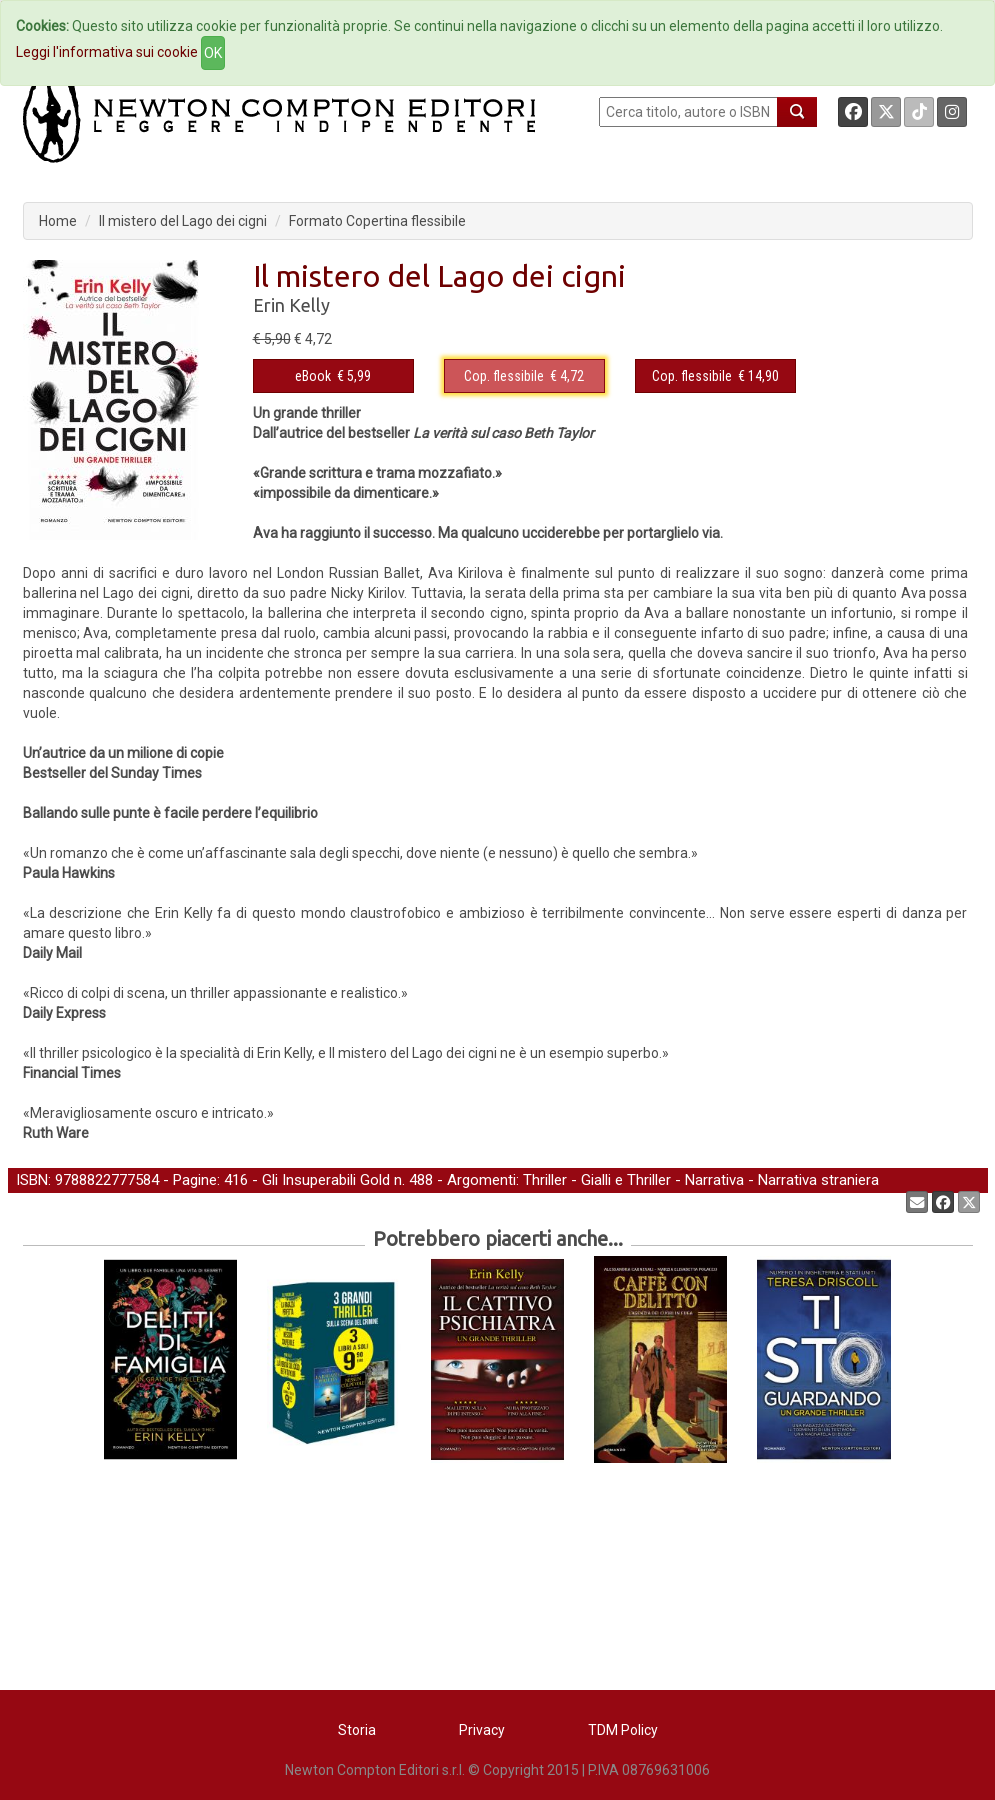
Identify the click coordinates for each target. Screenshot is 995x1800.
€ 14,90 (715, 376)
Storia (357, 1730)
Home (58, 221)
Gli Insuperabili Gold (326, 1180)
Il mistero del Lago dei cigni (183, 221)
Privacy (482, 1730)
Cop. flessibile (504, 376)
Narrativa (714, 1180)
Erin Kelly (291, 305)
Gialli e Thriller (626, 1180)
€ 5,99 (333, 376)
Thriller (545, 1180)
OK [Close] (213, 53)
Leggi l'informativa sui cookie (107, 52)
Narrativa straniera (818, 1180)
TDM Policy (623, 1730)
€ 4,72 (524, 376)
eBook (313, 376)
